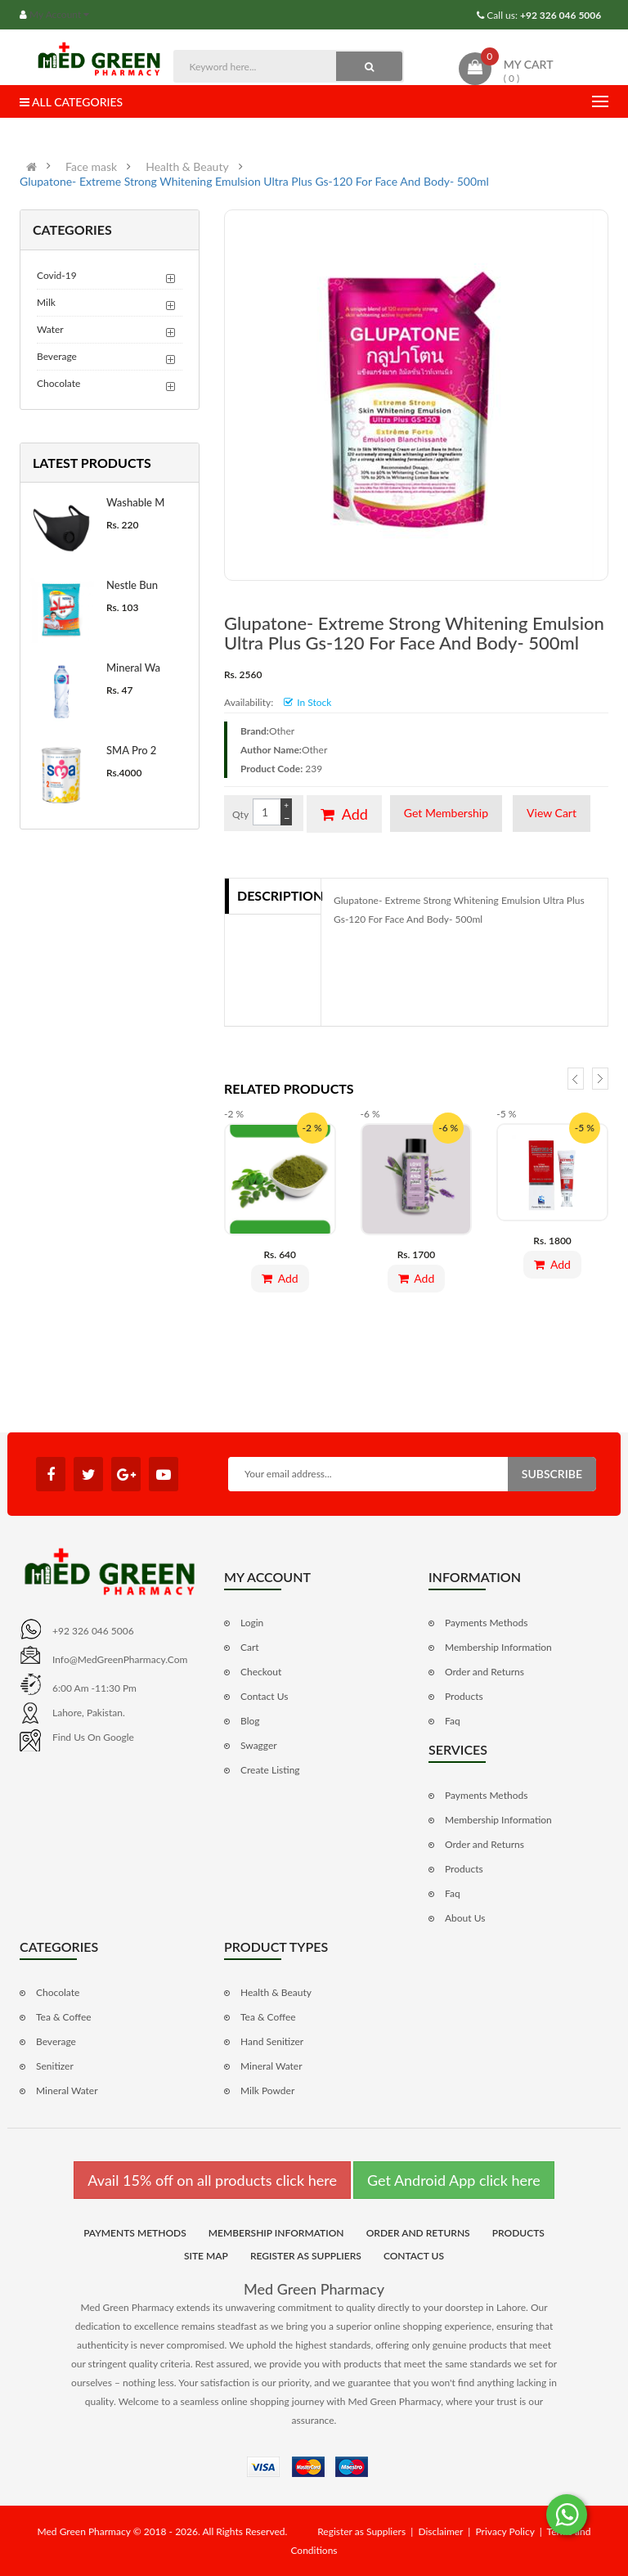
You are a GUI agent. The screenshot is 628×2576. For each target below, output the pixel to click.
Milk (46, 302)
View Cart (551, 813)
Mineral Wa (133, 667)
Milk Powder (267, 2090)
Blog (249, 1721)
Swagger (258, 1745)
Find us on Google (93, 1737)
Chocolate (58, 383)
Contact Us (264, 1696)
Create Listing (270, 1770)
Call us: (542, 15)
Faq (452, 1721)
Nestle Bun (132, 584)
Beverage (57, 356)
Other (281, 731)
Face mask (91, 167)
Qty (240, 814)
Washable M (135, 502)
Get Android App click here (454, 2180)
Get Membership (446, 813)
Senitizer (55, 2066)
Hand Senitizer (271, 2041)
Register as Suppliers (305, 2256)
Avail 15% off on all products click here (212, 2180)
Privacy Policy (505, 2531)
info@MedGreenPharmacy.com (119, 1659)
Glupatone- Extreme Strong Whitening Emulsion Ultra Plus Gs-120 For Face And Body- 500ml (254, 182)
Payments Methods (486, 1622)
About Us (465, 1918)
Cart (249, 1647)
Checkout (260, 1672)
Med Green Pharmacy (314, 2289)
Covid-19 (57, 275)
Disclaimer (440, 2531)
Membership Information (498, 1647)
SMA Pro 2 (131, 750)
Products (464, 1696)
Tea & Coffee (64, 2017)
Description (279, 895)
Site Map (206, 2256)
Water (50, 329)
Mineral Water (67, 2090)
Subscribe (552, 1474)
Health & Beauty (187, 167)
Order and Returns (484, 1672)
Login (251, 1622)
